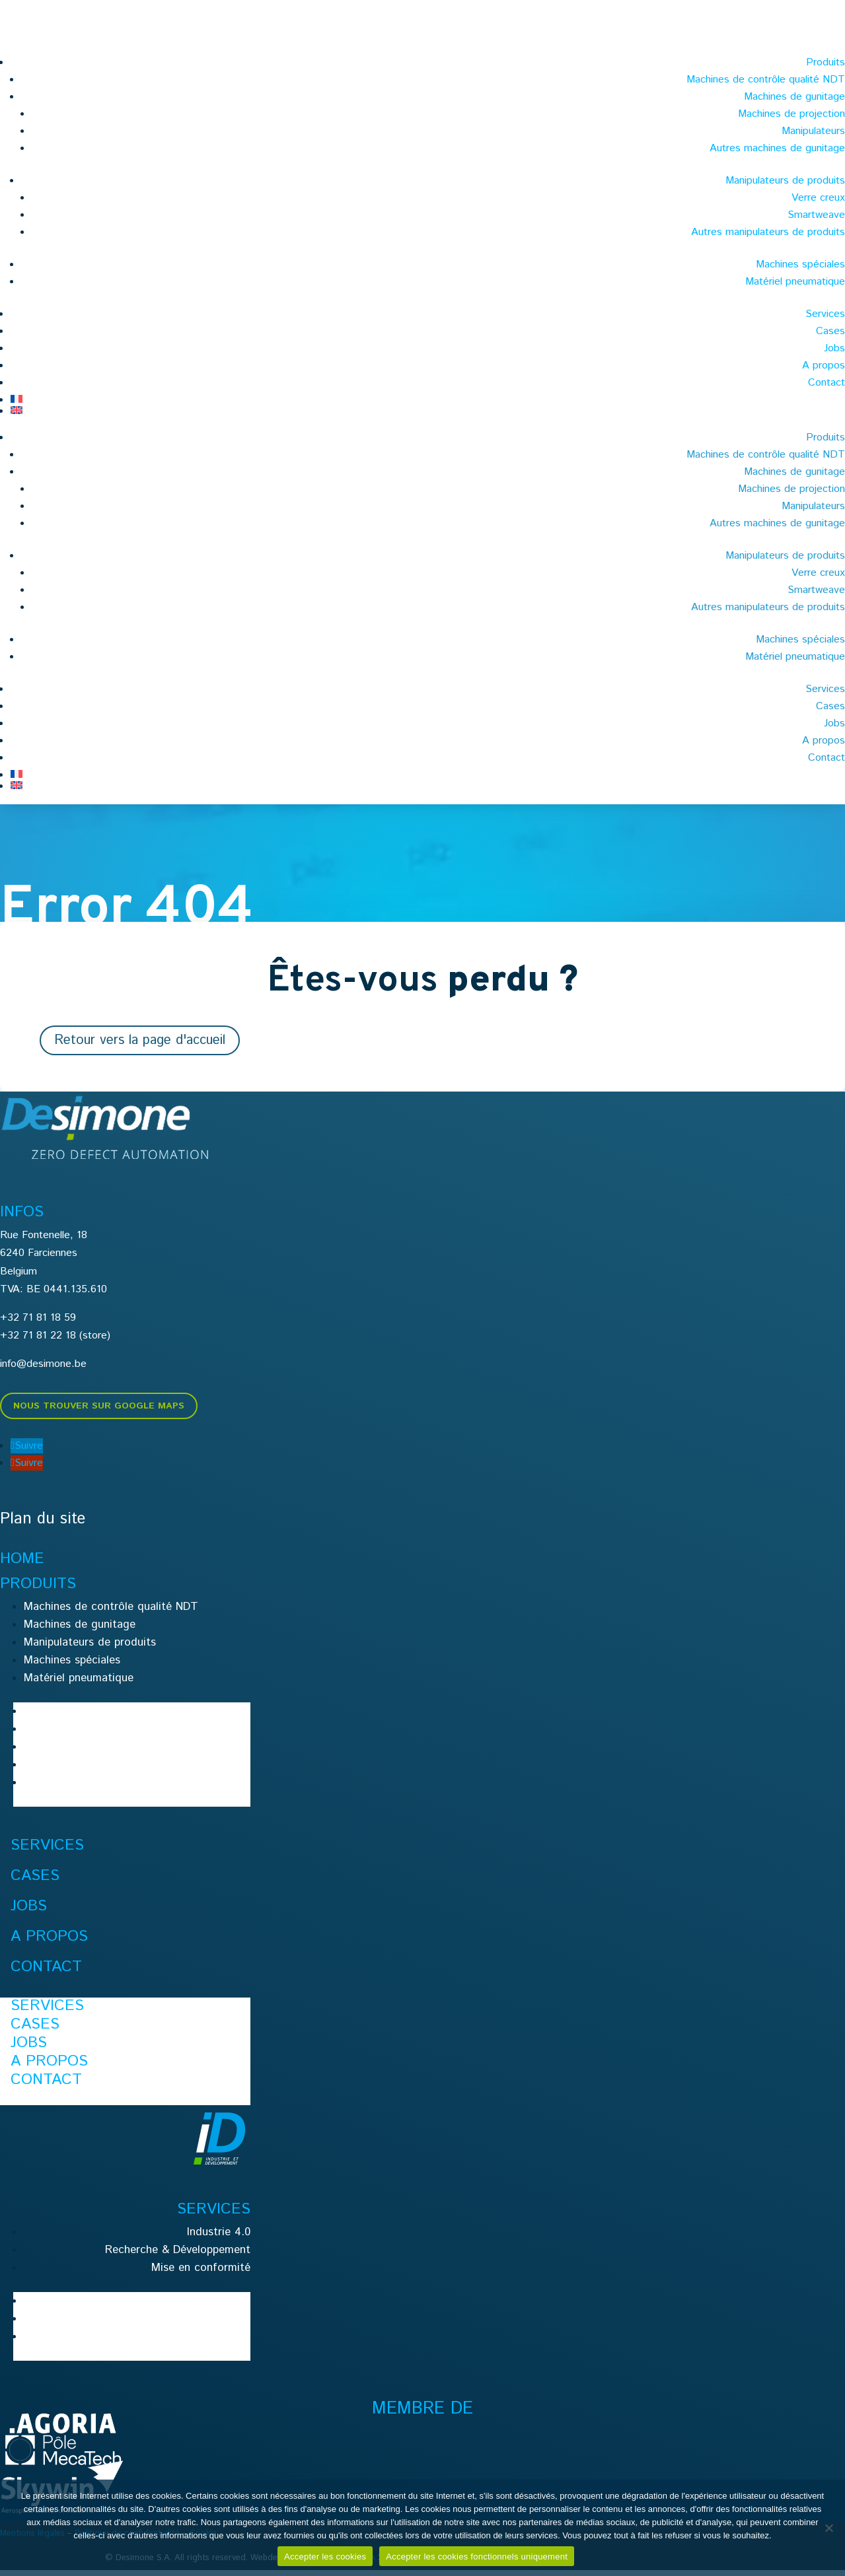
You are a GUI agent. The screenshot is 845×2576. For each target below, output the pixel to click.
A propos (823, 365)
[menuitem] (428, 399)
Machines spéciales (800, 264)
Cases (830, 331)
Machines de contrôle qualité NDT (765, 79)
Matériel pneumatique (795, 281)
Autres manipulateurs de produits (768, 232)
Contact (826, 382)
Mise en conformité (200, 2273)
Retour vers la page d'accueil (139, 1046)
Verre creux (818, 197)
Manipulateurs (813, 131)
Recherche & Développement (177, 2256)
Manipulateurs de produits (785, 180)
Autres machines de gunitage (777, 148)
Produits (825, 62)
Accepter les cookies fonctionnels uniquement (477, 2556)
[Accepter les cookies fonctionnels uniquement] (828, 2527)
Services (825, 314)
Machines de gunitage (794, 96)
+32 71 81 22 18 (38, 1341)
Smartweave (816, 215)
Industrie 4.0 (218, 2238)
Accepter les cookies (325, 2556)
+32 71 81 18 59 (38, 1323)
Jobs (834, 348)
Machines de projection (791, 114)
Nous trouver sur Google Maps (98, 1411)
